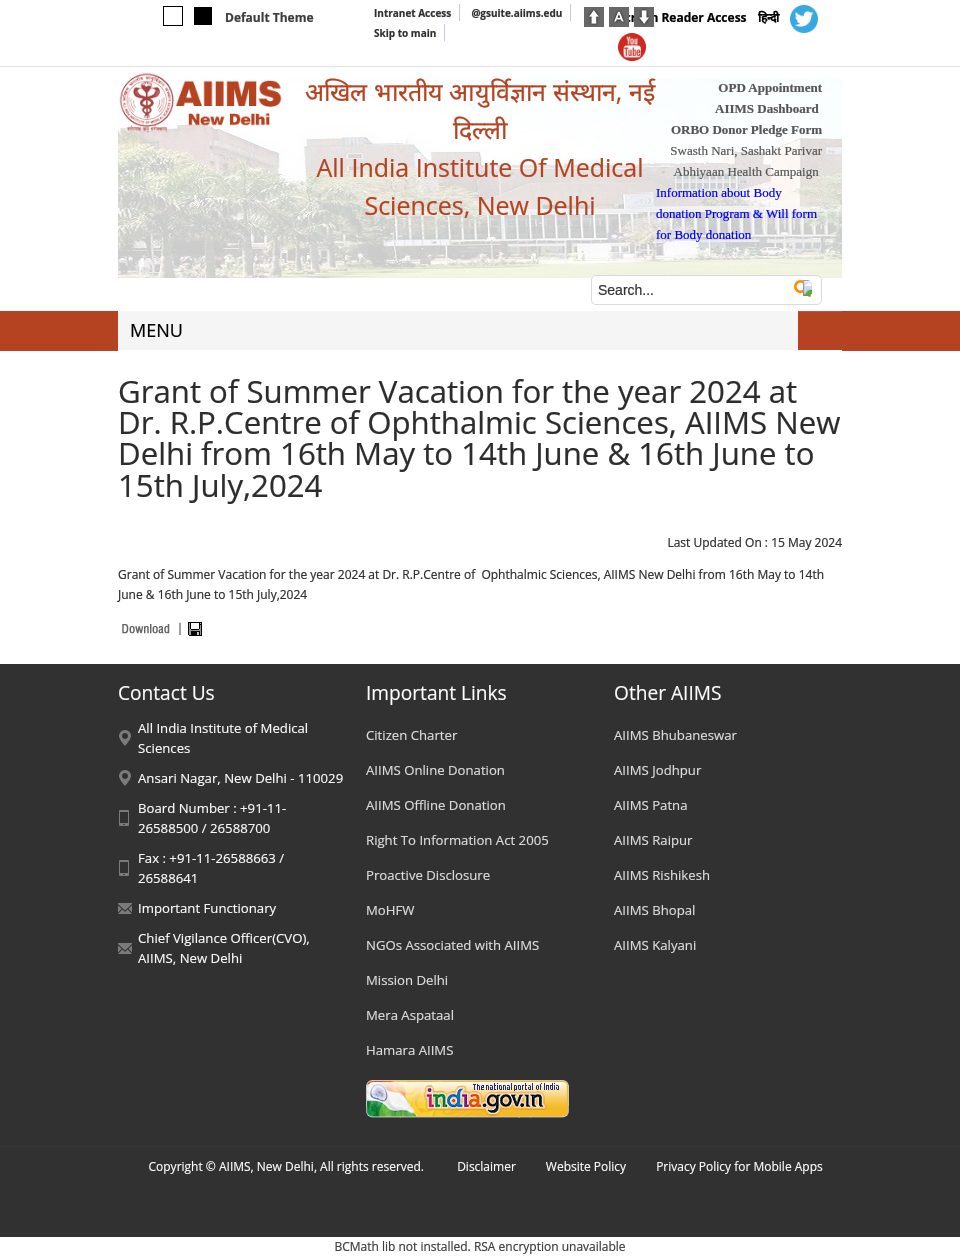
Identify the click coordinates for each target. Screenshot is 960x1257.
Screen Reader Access (682, 17)
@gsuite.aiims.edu (516, 13)
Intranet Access (412, 13)
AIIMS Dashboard (767, 108)
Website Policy (586, 1166)
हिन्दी (768, 17)
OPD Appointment (770, 87)
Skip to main (405, 33)
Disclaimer (486, 1166)
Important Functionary (207, 908)
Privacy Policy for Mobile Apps (739, 1166)
